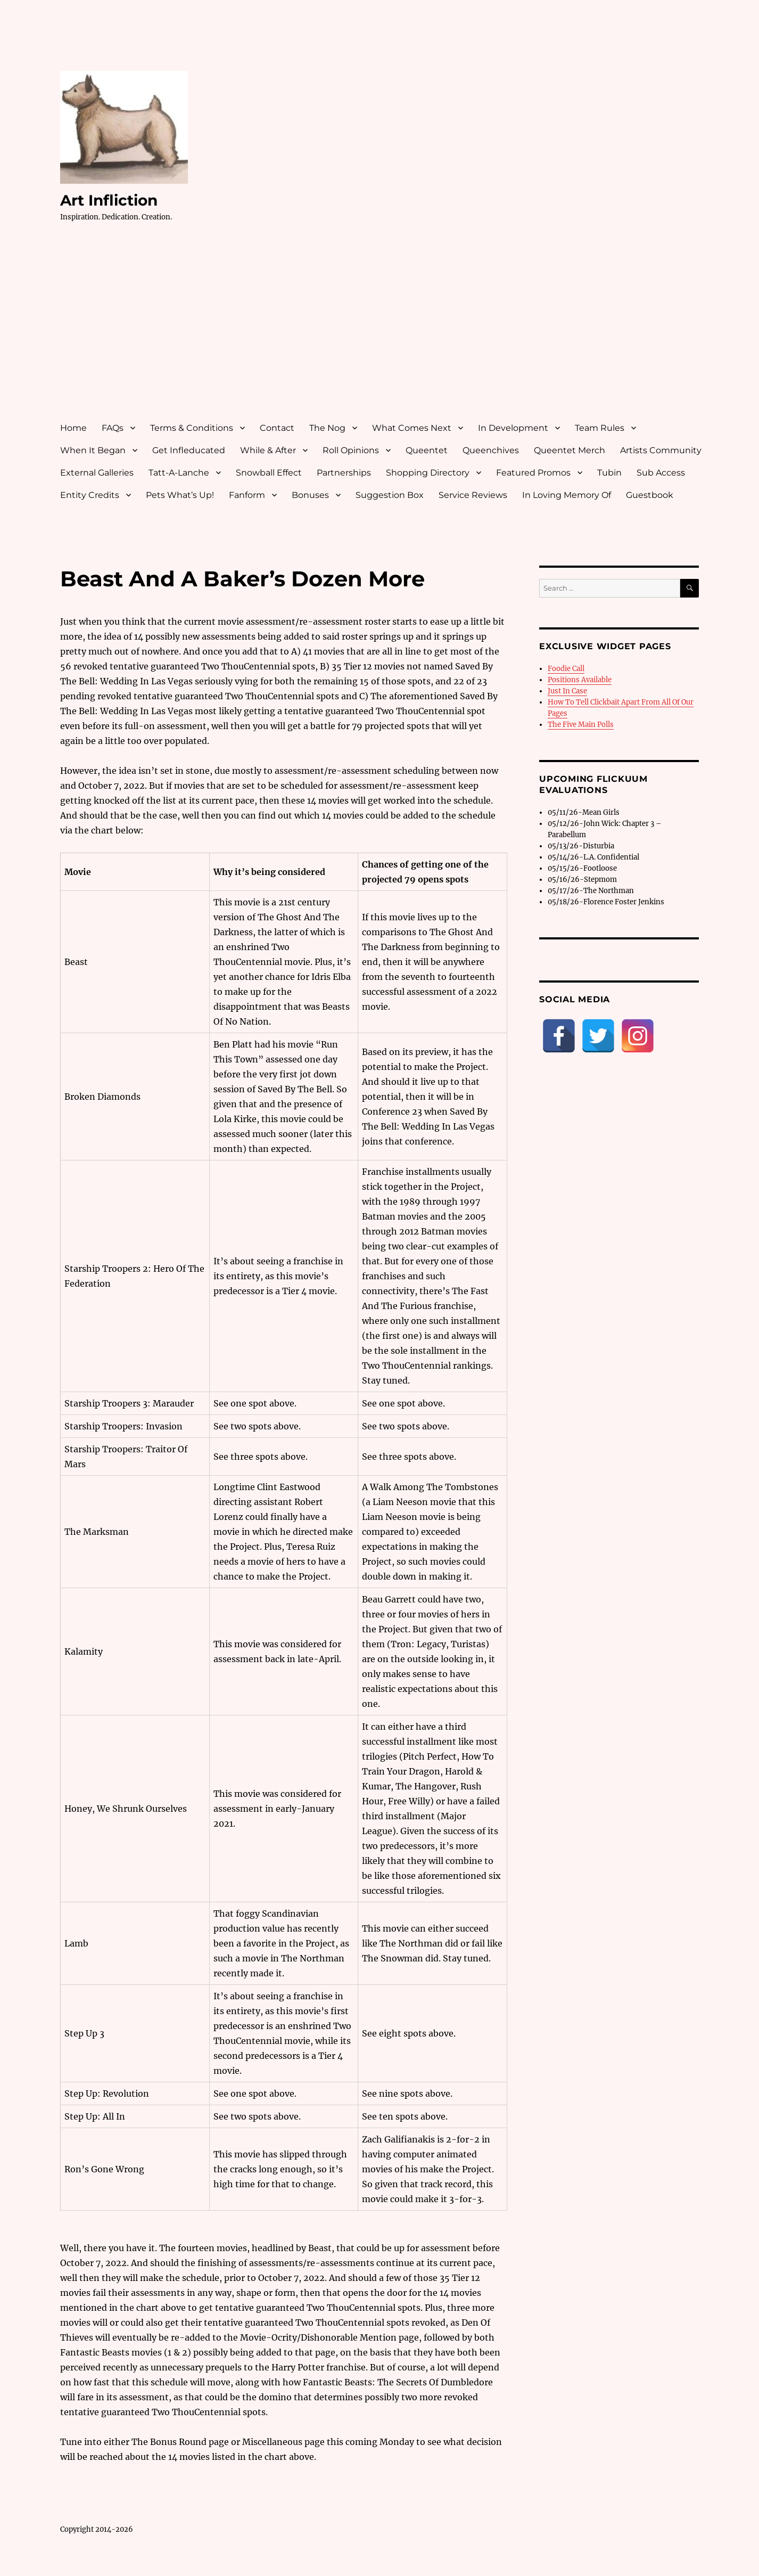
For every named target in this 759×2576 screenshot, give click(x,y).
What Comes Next (411, 428)
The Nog (327, 428)
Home (73, 428)
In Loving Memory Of (566, 495)
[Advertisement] (381, 331)
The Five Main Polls (581, 724)
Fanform (247, 495)
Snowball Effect (269, 473)
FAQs (112, 428)
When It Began (93, 450)
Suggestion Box (390, 495)
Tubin (609, 473)
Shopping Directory (427, 473)
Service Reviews (473, 495)
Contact (277, 428)
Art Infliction (109, 200)
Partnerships (344, 473)
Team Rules (599, 428)
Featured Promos (533, 473)
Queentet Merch (569, 450)
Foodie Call (566, 668)
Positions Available (580, 679)
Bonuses (310, 495)
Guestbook (649, 495)
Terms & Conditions (191, 428)
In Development (513, 428)
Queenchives (491, 450)
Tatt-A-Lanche (178, 473)
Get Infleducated (188, 450)
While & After (268, 450)
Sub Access (661, 473)
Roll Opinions (351, 450)
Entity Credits (89, 495)
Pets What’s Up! (180, 495)
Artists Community (661, 450)
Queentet (427, 450)
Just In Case (567, 691)
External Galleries (97, 473)
